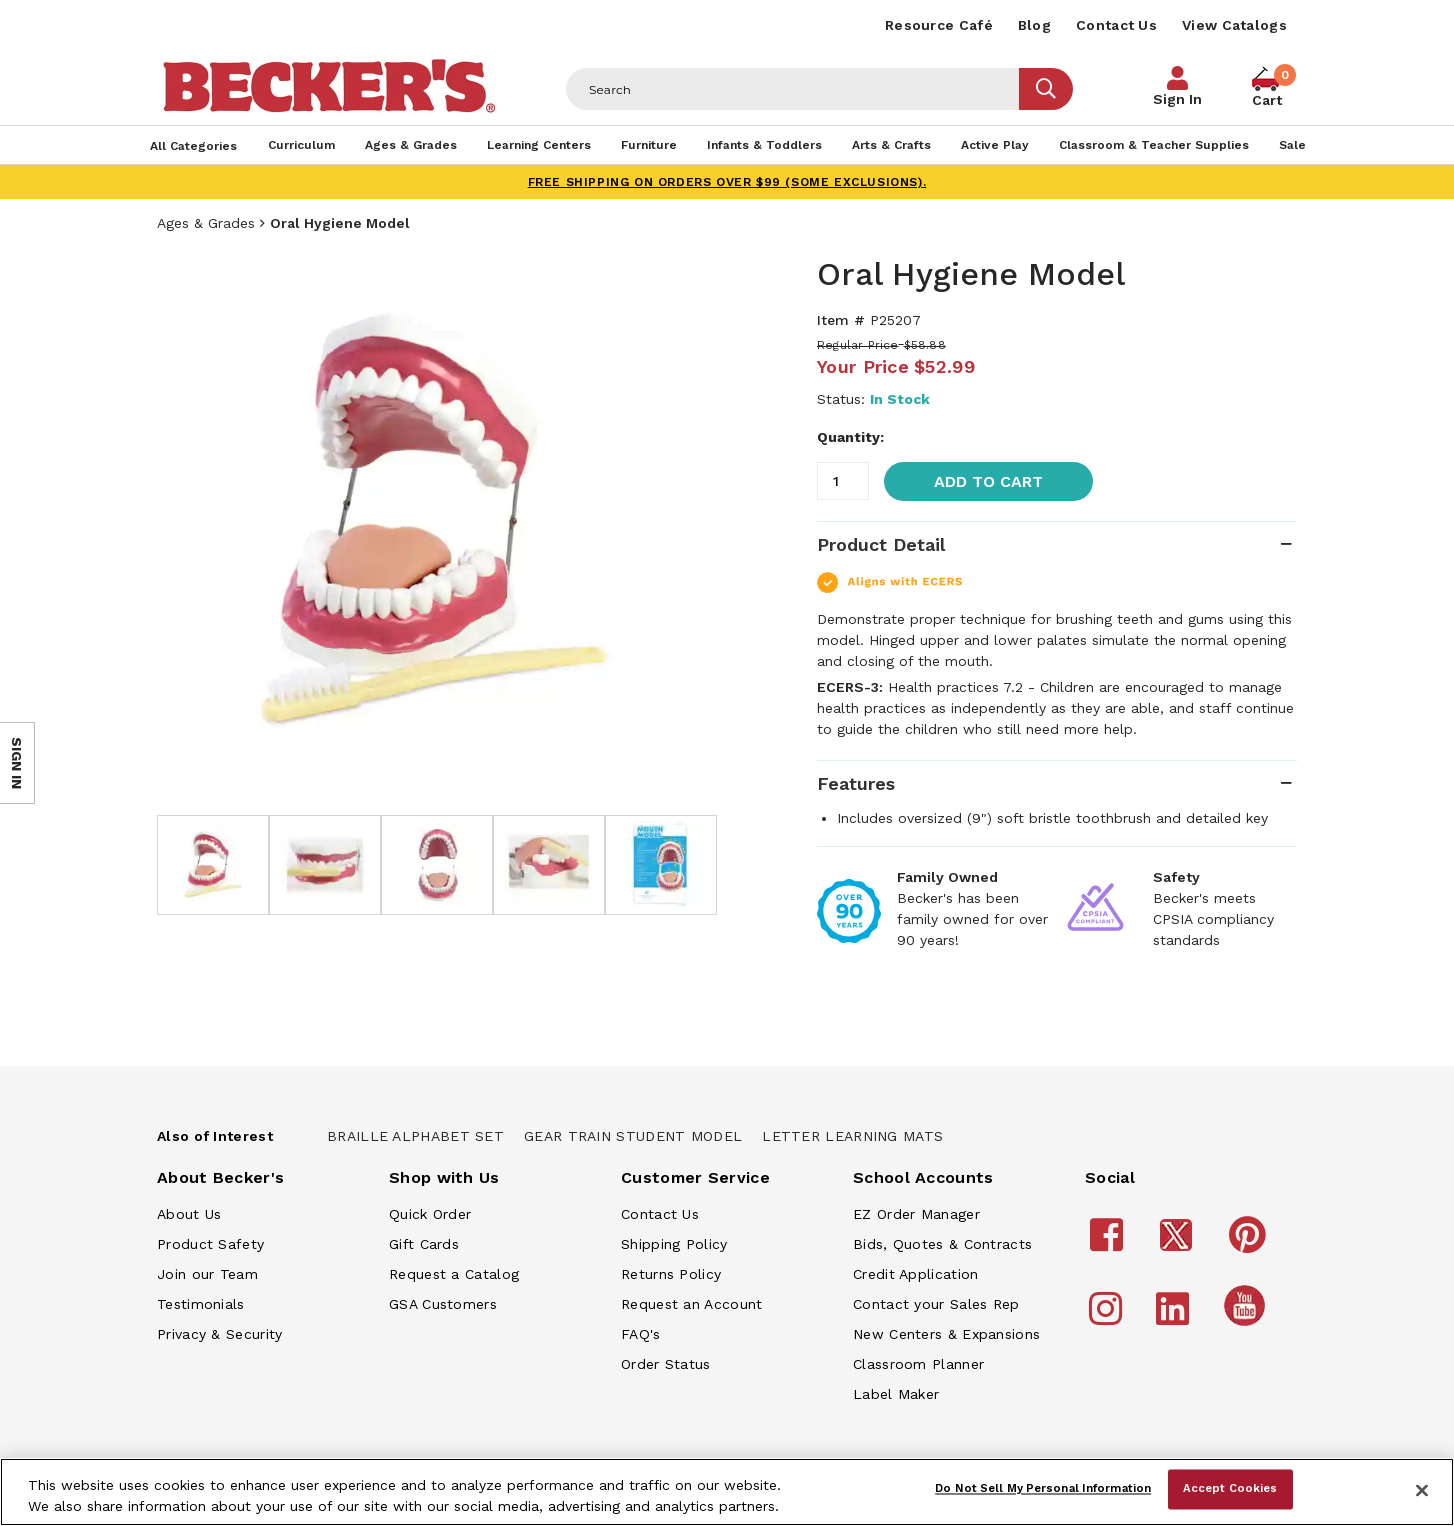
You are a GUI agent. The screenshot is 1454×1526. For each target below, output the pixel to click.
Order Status (666, 1364)
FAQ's (641, 1334)
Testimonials (201, 1304)
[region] (727, 1492)
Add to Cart (988, 481)
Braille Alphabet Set (415, 1136)
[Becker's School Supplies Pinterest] (1250, 1244)
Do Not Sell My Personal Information (1043, 1489)
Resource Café (939, 25)
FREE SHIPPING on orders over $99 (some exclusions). (727, 182)
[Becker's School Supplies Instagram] (1108, 1318)
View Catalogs (1234, 25)
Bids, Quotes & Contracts (942, 1244)
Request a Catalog (454, 1274)
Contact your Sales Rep (936, 1304)
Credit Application (915, 1274)
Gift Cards (424, 1244)
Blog (1034, 25)
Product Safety (210, 1244)
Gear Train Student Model (633, 1136)
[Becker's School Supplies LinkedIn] (1175, 1318)
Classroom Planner (918, 1364)
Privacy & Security (219, 1334)
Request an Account (691, 1304)
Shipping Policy (674, 1244)
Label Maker (896, 1394)
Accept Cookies (1230, 1489)
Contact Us (1116, 25)
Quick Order (430, 1214)
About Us (189, 1214)
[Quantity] (843, 481)
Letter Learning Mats (852, 1136)
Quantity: (850, 437)
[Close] (1422, 1490)
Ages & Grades (206, 223)
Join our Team (207, 1274)
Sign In (1177, 99)
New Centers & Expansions (946, 1334)
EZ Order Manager (916, 1214)
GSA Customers (443, 1304)
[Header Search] (793, 89)
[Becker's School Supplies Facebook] (1109, 1244)
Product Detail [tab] (881, 544)
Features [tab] (856, 783)
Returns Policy (671, 1274)
